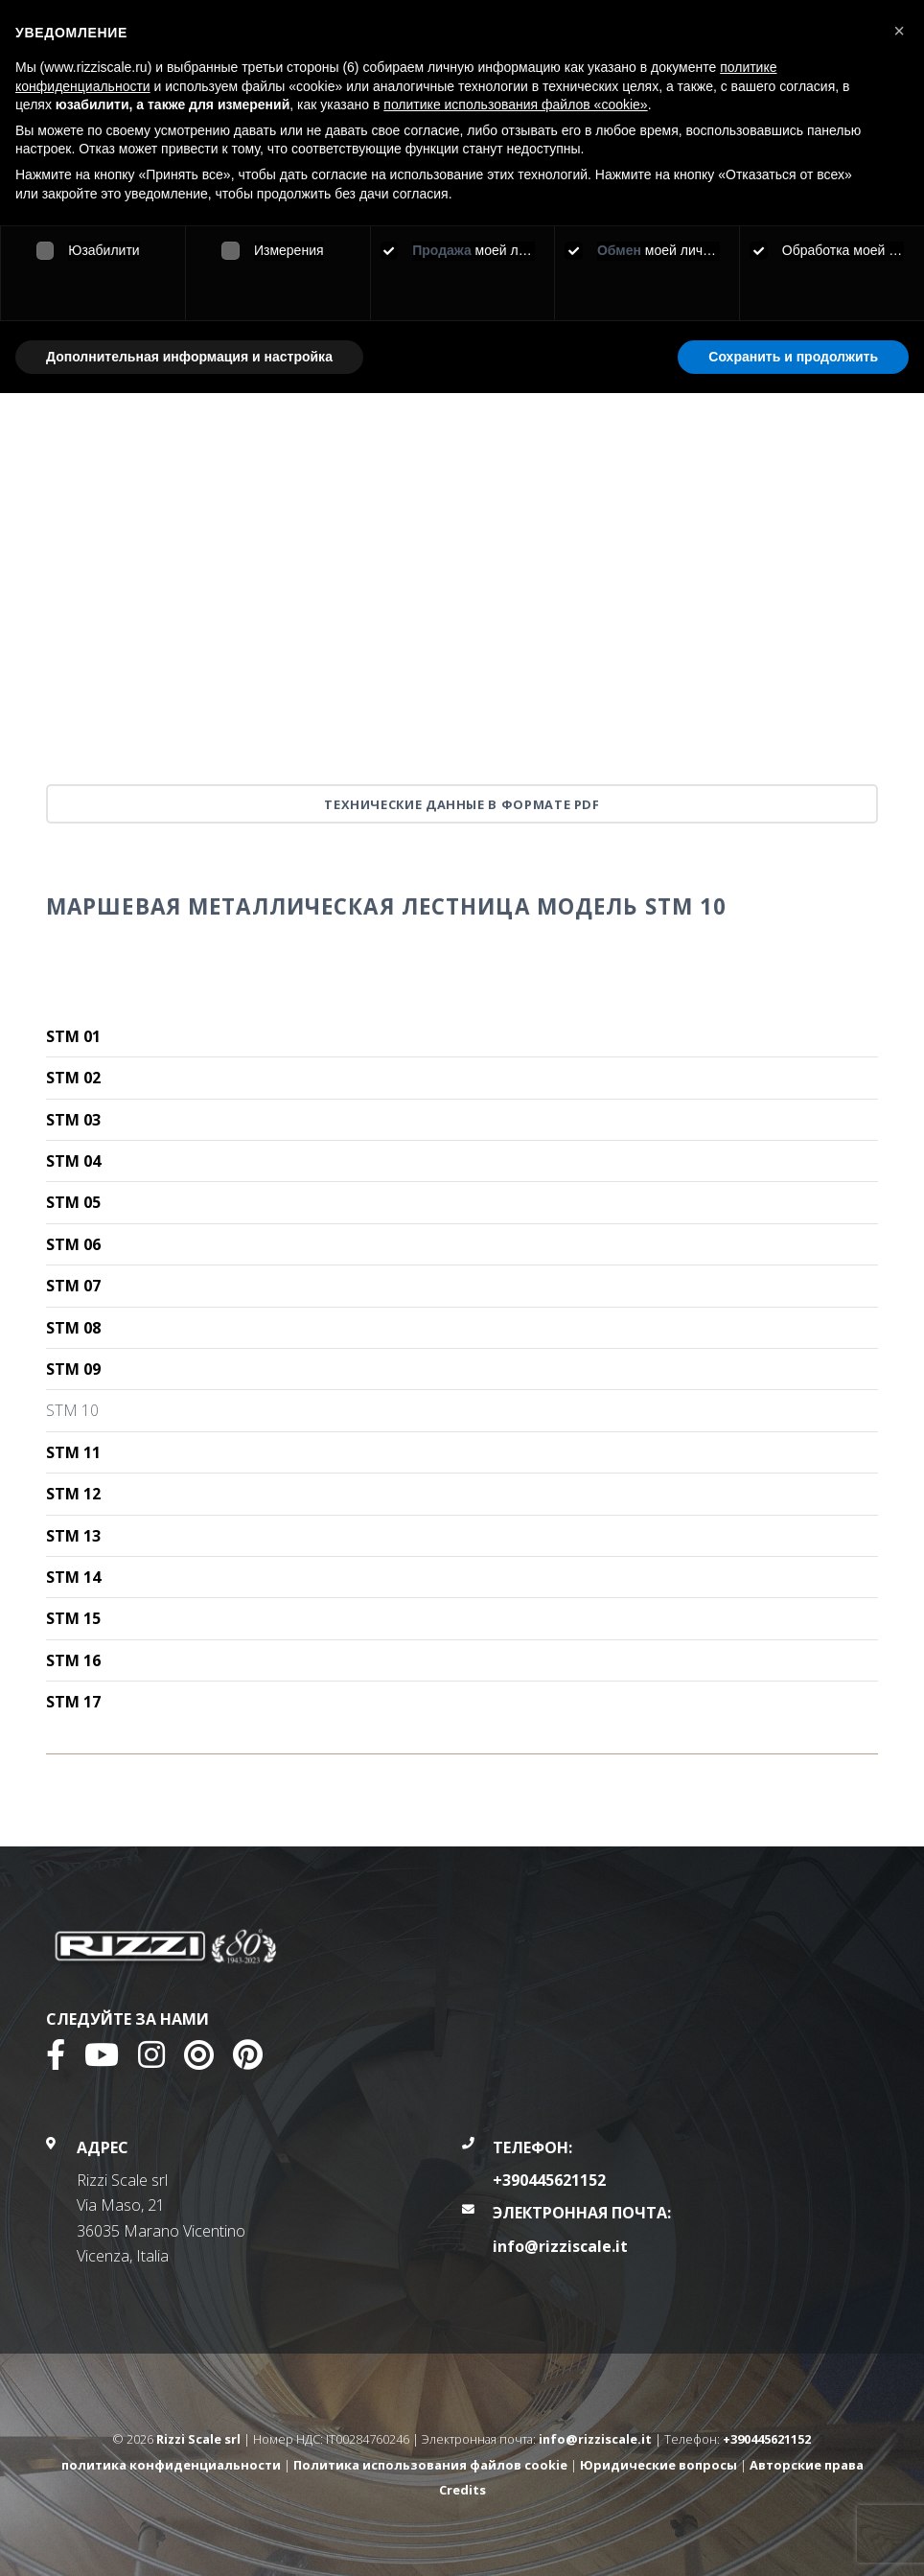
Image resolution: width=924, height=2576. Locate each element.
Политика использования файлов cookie (430, 2464)
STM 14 (73, 1577)
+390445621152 (549, 2180)
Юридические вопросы (658, 2464)
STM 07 (73, 1285)
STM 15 (73, 1618)
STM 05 (73, 1202)
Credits (462, 2489)
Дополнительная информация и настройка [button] (189, 356)
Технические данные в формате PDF (461, 804)
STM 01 (73, 1036)
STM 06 (73, 1244)
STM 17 (73, 1701)
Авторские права (807, 2464)
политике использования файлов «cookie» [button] (515, 104)
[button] (899, 30)
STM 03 (73, 1119)
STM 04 (73, 1161)
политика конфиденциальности (171, 2464)
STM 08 (73, 1327)
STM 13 (73, 1535)
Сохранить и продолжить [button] (793, 356)
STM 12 (73, 1493)
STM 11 (73, 1452)
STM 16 (73, 1660)
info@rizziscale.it (560, 2246)
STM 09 (73, 1369)
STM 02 (73, 1077)
